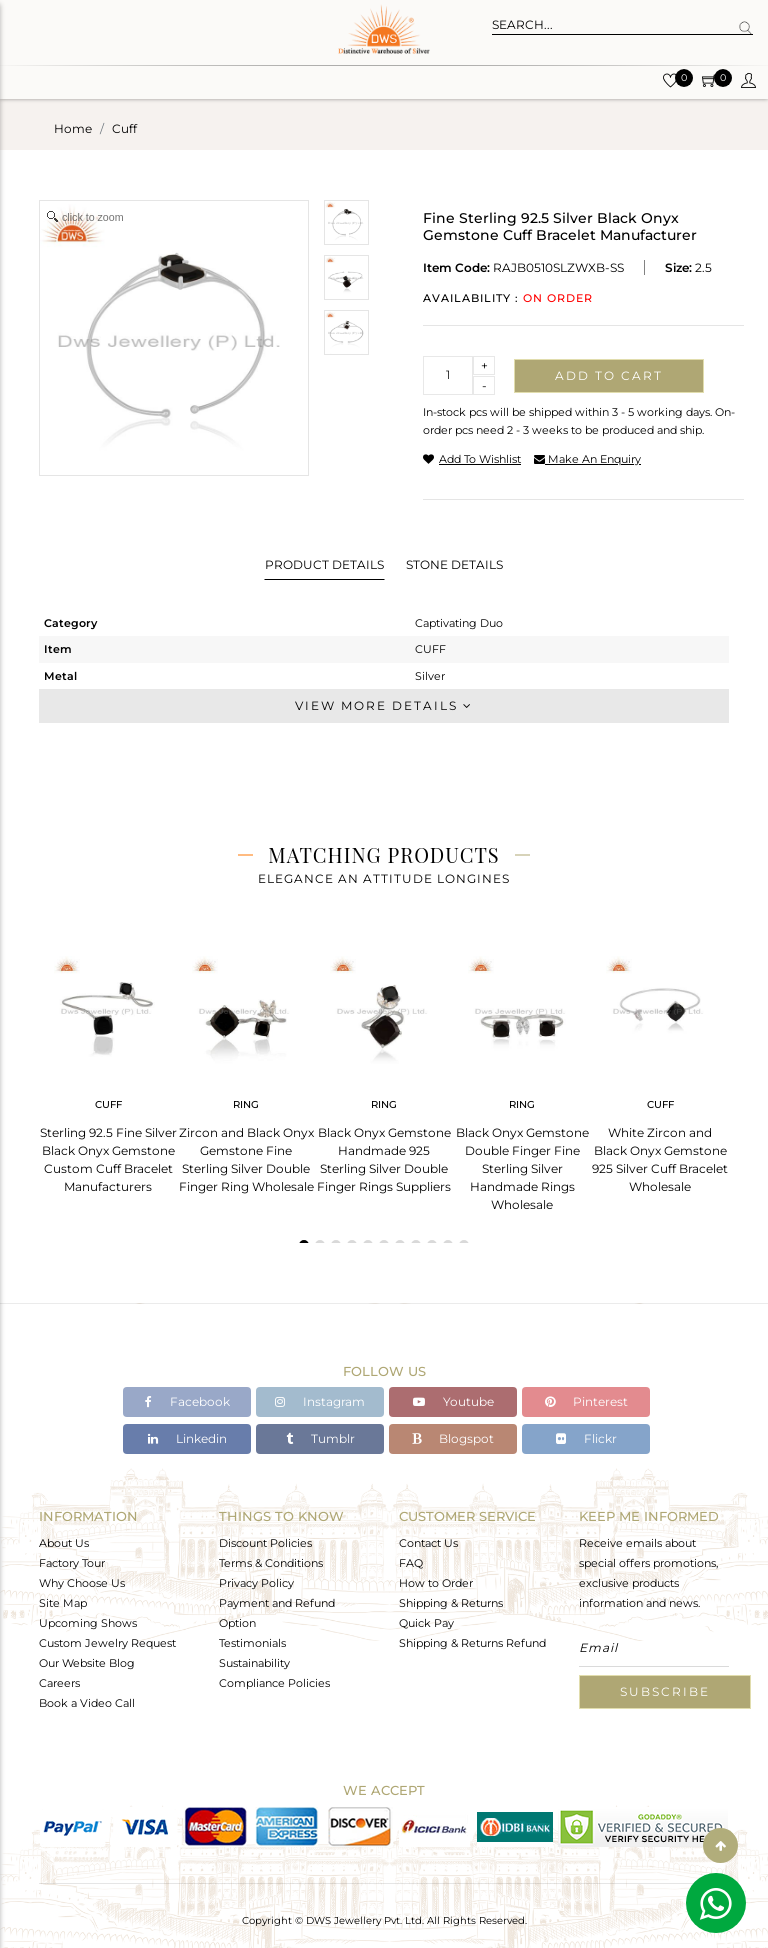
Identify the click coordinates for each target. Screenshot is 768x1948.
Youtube (453, 1401)
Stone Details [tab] (454, 564)
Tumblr (320, 1438)
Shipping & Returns (451, 1603)
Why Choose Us (82, 1583)
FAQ (411, 1563)
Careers (59, 1683)
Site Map (63, 1603)
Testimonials (252, 1643)
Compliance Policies (274, 1683)
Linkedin (187, 1438)
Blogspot (453, 1438)
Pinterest (586, 1401)
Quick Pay (426, 1623)
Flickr (586, 1438)
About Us (64, 1543)
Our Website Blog (87, 1663)
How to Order (436, 1583)
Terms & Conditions (271, 1563)
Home (73, 128)
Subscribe (665, 1691)
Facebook (187, 1401)
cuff (124, 128)
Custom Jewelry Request (107, 1643)
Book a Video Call (87, 1703)
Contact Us (428, 1543)
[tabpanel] (108, 1068)
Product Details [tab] (324, 564)
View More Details (384, 705)
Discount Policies (265, 1543)
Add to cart (609, 375)
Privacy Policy (256, 1583)
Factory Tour (72, 1563)
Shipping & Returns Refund (472, 1643)
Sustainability (254, 1663)
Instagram (320, 1401)
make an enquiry (587, 459)
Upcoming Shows (88, 1623)
